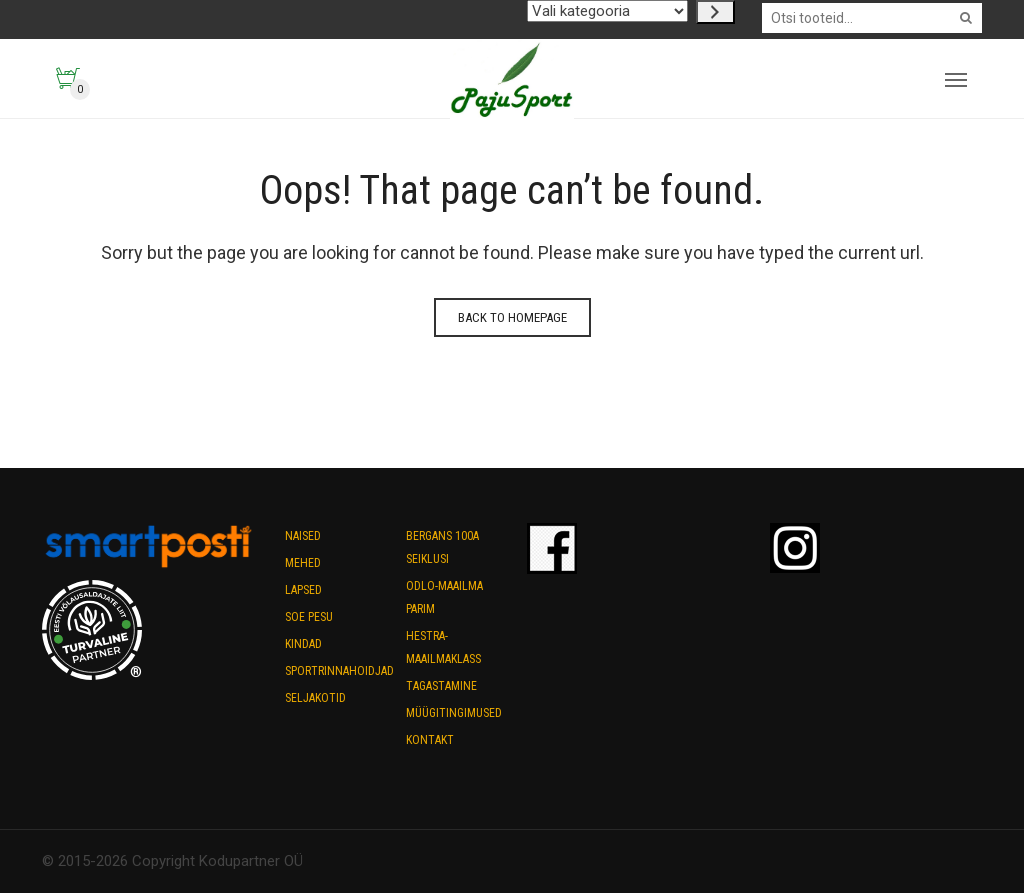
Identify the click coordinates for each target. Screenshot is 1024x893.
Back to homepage (512, 317)
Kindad (303, 644)
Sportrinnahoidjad (339, 671)
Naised (303, 536)
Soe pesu (309, 617)
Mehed (303, 563)
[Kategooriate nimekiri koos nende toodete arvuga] (607, 11)
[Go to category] (715, 12)
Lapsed (303, 590)
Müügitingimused (454, 713)
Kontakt (430, 740)
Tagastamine (441, 686)
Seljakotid (315, 698)
